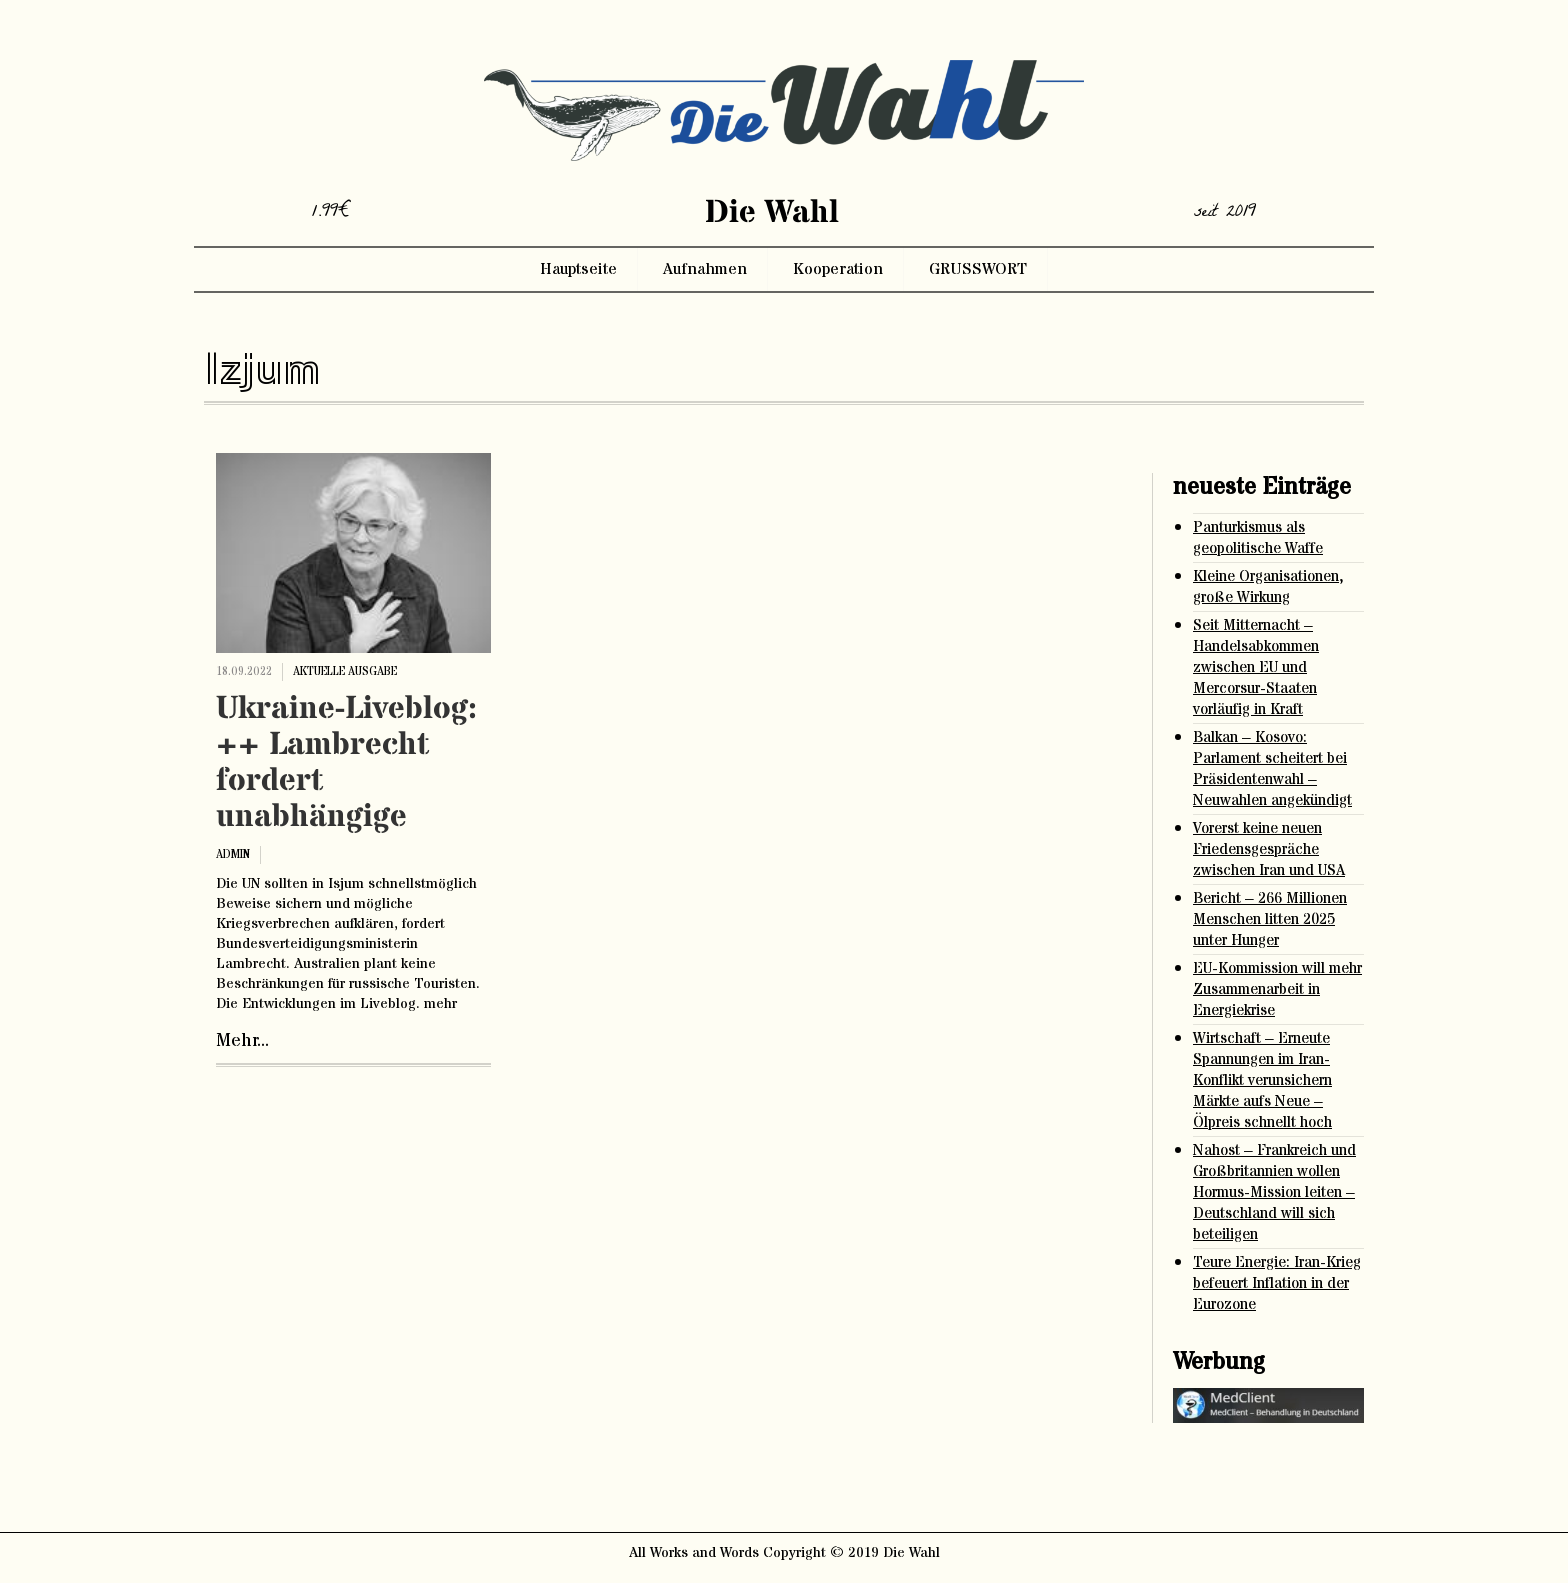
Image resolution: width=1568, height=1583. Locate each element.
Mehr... (242, 1041)
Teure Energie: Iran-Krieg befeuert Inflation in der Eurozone (1277, 1283)
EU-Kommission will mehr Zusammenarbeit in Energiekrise (1277, 989)
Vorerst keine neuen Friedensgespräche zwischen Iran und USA (1269, 849)
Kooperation (838, 269)
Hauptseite (578, 269)
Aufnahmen (705, 269)
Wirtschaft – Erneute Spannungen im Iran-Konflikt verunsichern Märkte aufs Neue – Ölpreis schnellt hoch (1262, 1080)
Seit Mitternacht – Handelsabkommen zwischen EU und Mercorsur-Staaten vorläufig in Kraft (1256, 667)
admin (233, 854)
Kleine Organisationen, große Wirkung (1268, 587)
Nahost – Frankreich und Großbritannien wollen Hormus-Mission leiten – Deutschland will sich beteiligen (1274, 1192)
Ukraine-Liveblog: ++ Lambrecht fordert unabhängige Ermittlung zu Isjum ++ (346, 799)
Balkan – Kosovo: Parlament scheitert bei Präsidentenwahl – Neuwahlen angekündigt (1272, 769)
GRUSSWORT (978, 269)
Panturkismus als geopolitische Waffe (1258, 538)
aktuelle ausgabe (345, 671)
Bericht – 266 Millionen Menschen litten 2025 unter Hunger (1270, 919)
